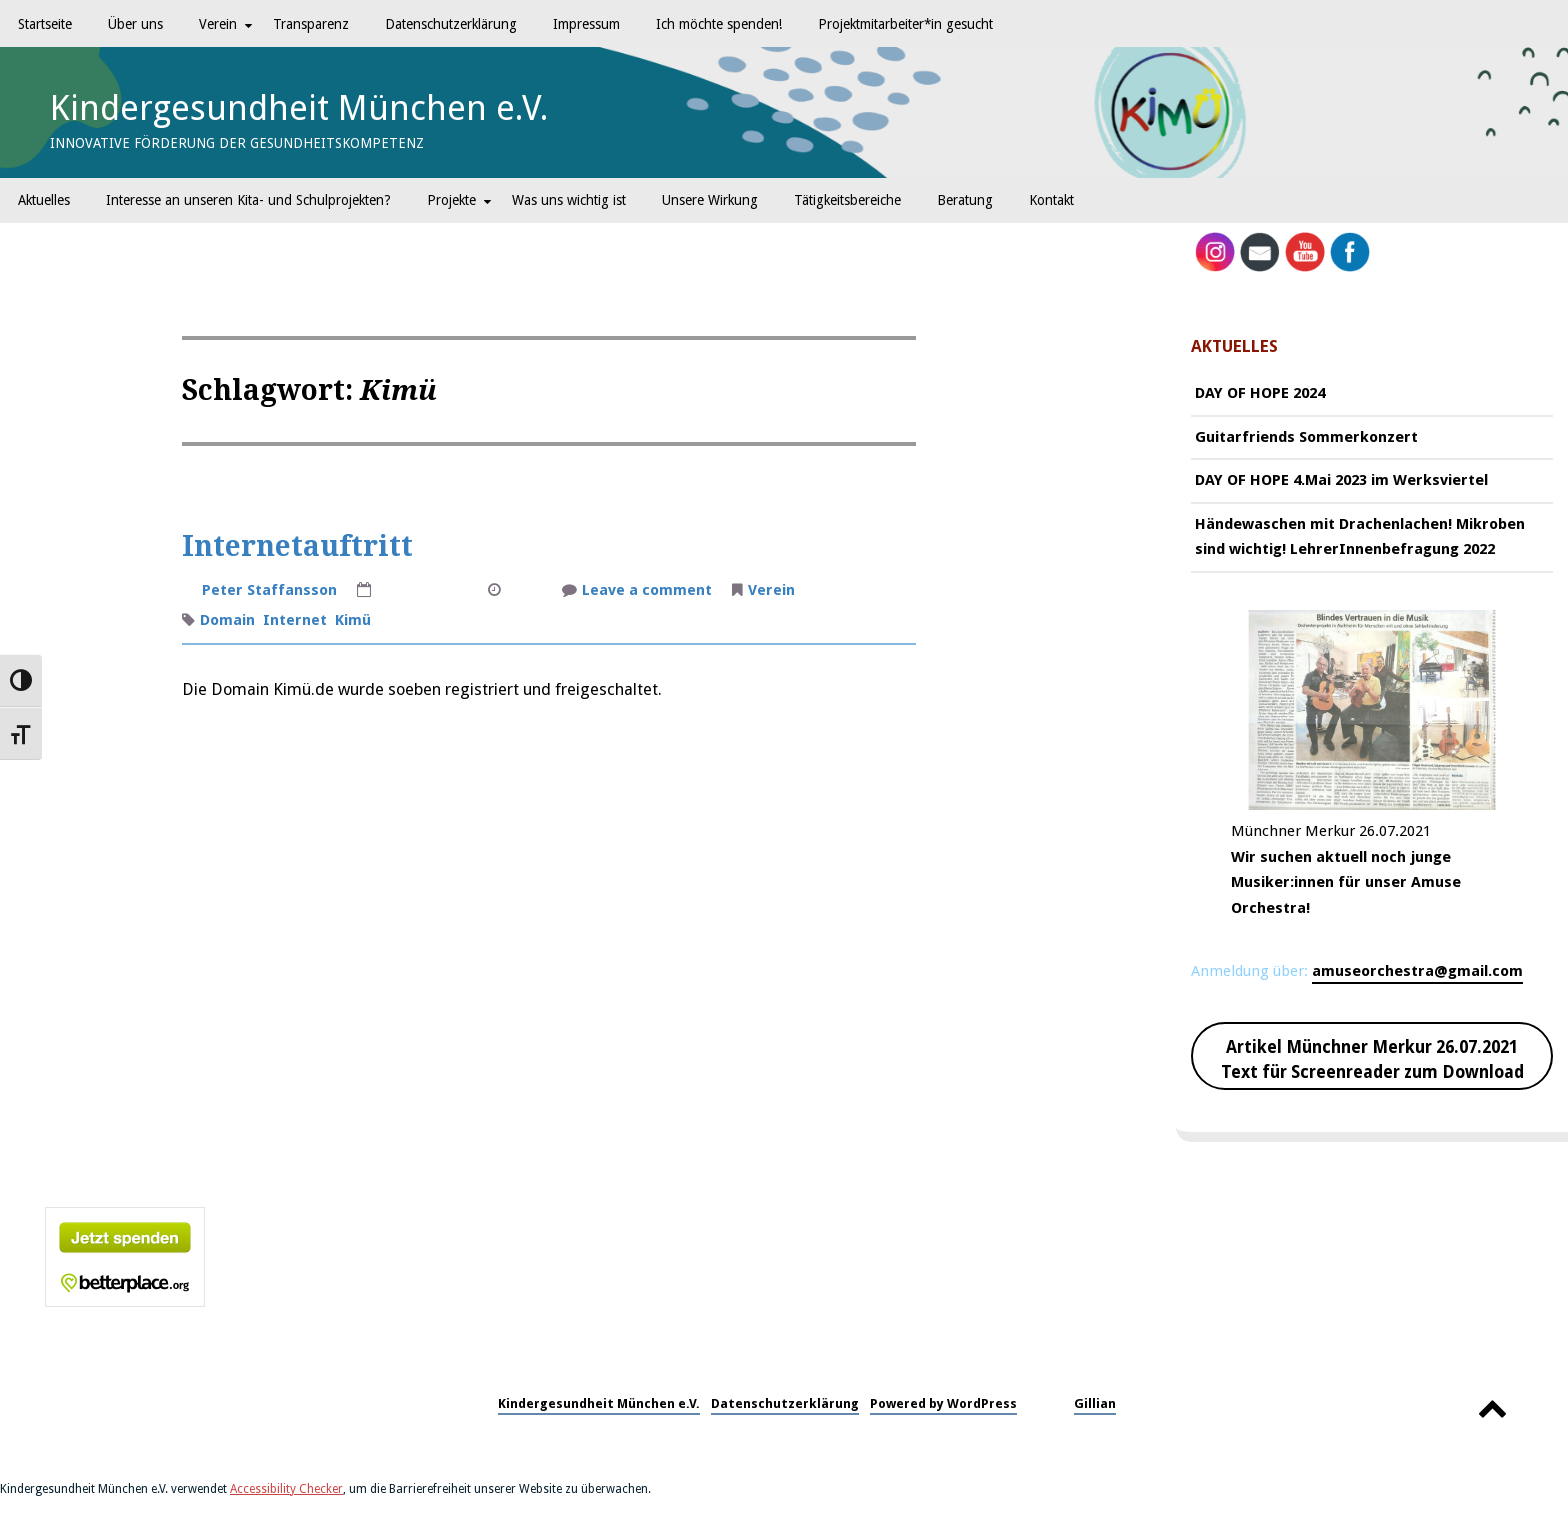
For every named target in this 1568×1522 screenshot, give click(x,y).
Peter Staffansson (269, 590)
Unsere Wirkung (710, 200)
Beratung (965, 200)
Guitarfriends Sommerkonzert (1306, 437)
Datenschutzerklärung (451, 24)
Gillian (1095, 1403)
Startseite (45, 24)
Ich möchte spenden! (719, 24)
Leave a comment (647, 592)
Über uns (135, 24)
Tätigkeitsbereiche (847, 200)
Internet (295, 620)
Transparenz (311, 24)
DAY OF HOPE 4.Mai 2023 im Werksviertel (1341, 480)
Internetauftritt (297, 546)
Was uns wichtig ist (569, 200)
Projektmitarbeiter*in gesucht (905, 24)
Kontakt (1051, 200)
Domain (227, 620)
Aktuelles (44, 200)
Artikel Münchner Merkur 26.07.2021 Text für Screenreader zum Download (1372, 1060)
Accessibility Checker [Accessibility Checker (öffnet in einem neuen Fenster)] (286, 1489)
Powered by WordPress (943, 1403)
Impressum (586, 24)
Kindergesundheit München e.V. (299, 108)
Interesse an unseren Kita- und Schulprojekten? (248, 200)
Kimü (353, 620)
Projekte (451, 200)
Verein (218, 24)
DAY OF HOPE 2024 (1260, 393)
